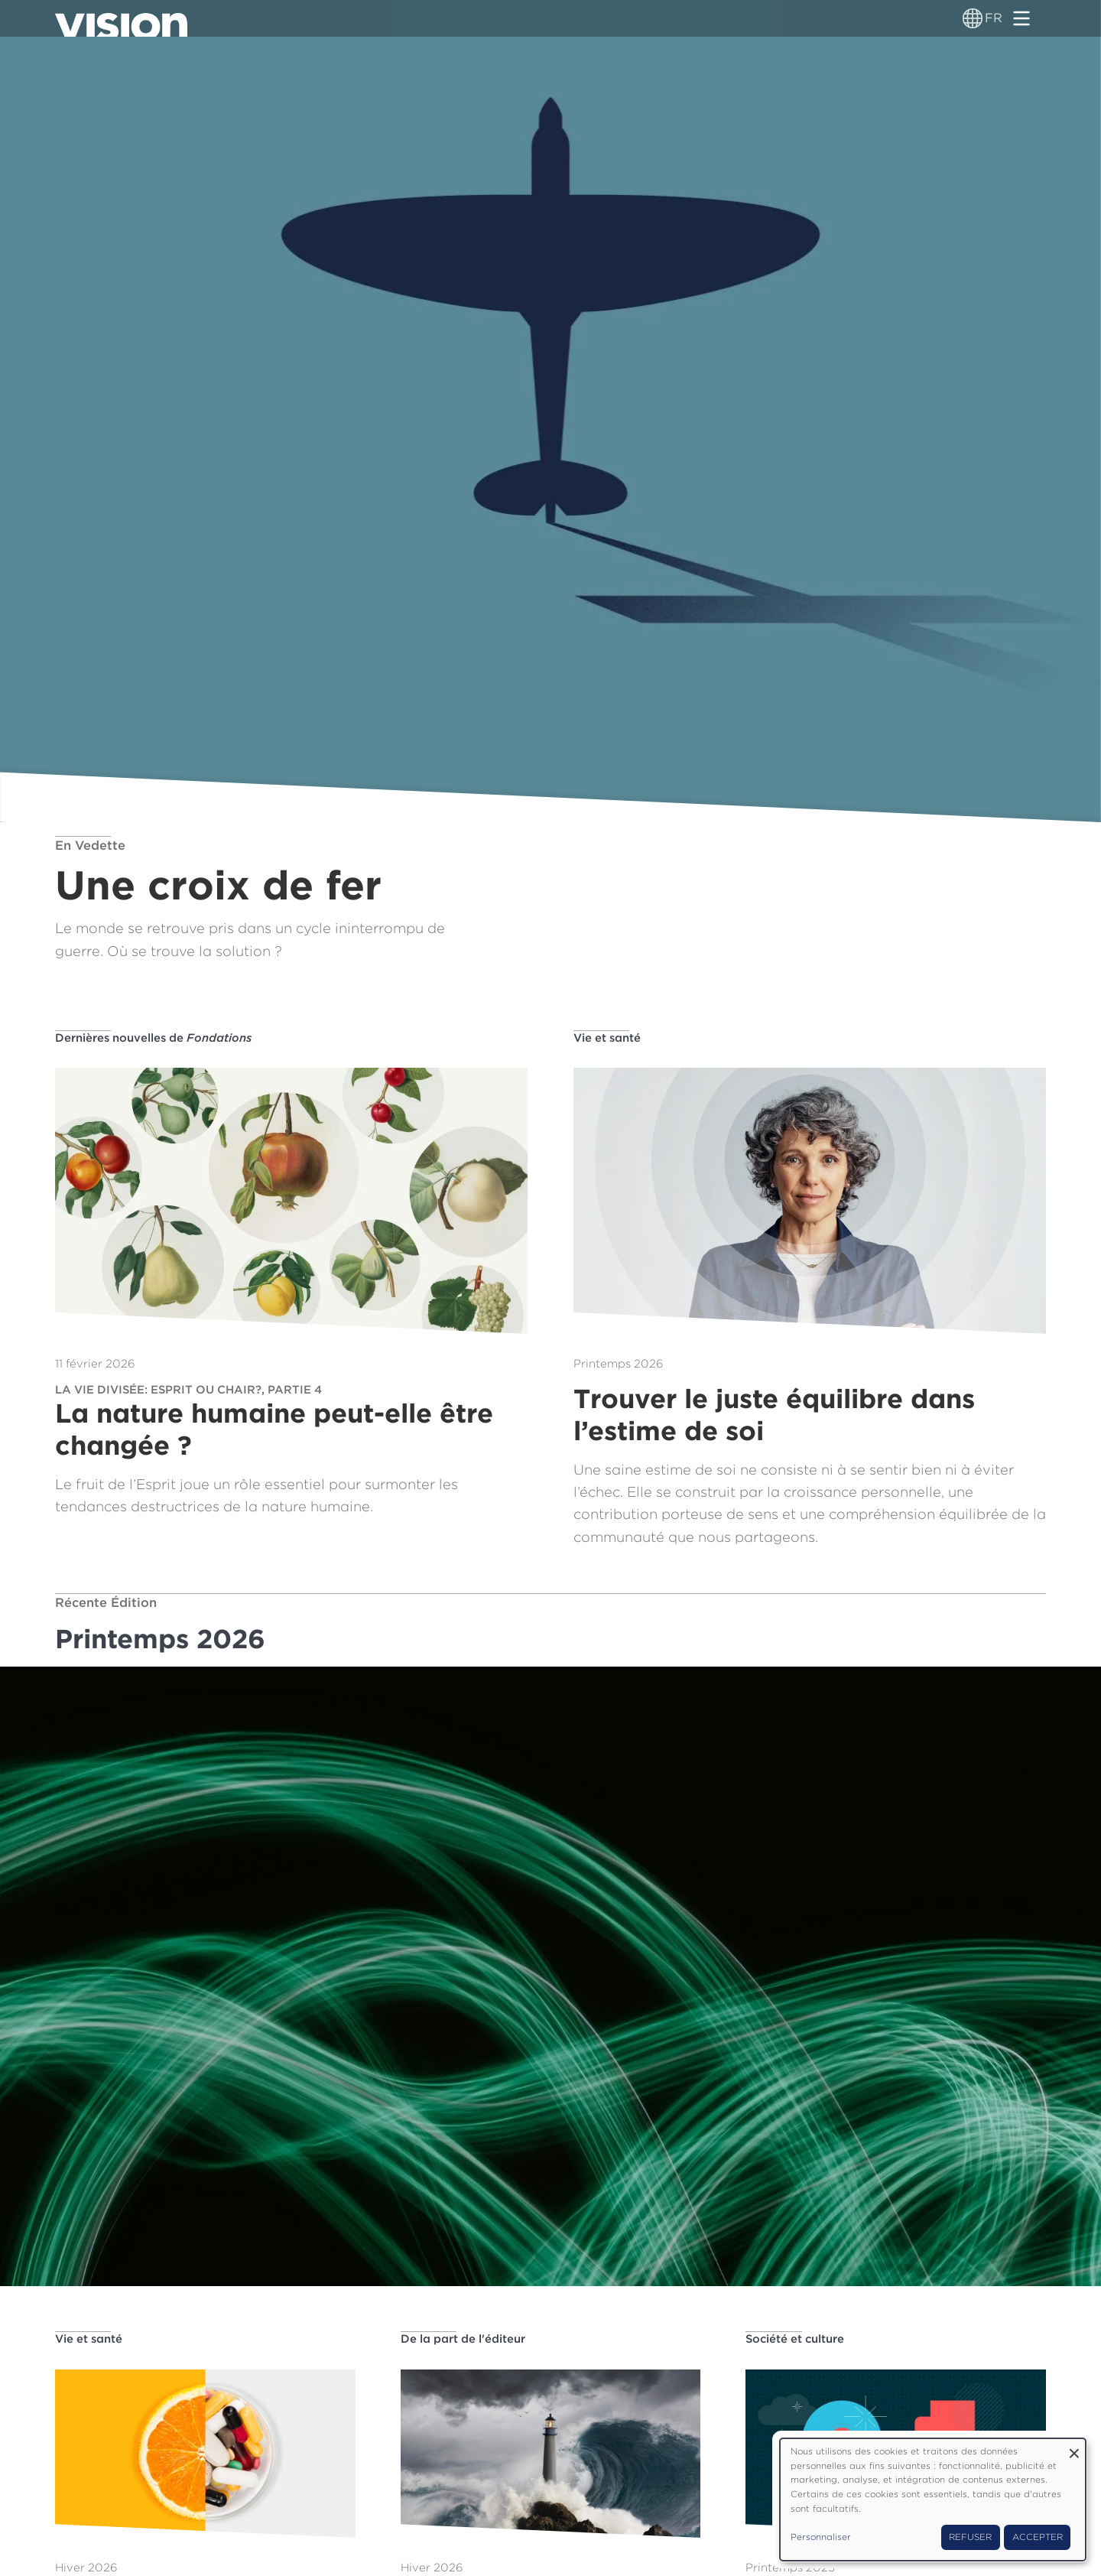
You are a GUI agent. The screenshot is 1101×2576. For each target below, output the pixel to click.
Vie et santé (607, 1038)
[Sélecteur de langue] (972, 18)
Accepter (1037, 2537)
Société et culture (794, 2339)
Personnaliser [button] (821, 2537)
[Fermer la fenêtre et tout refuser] (1074, 2447)
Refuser (970, 2537)
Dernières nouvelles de (153, 1038)
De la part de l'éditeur (463, 2339)
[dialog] (933, 2499)
